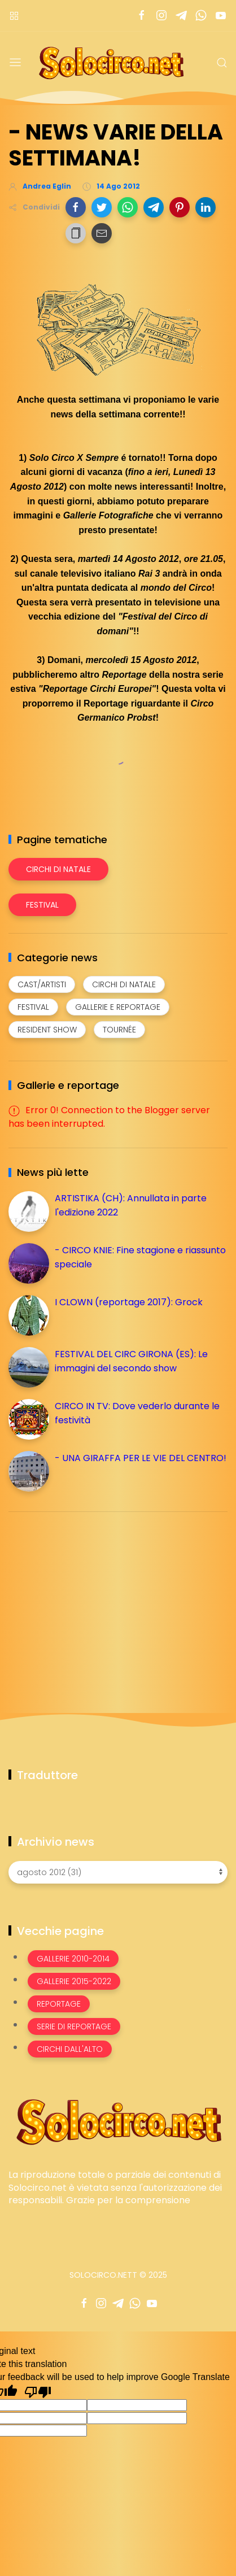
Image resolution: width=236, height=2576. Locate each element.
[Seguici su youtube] (220, 15)
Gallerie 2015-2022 (74, 1981)
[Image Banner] (118, 2121)
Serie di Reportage (74, 2026)
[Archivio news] (118, 1872)
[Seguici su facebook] (141, 15)
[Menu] (15, 62)
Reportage (59, 2004)
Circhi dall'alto (70, 2049)
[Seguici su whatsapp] (201, 15)
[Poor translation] (38, 2391)
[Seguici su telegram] (181, 15)
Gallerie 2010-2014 (73, 1958)
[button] (75, 207)
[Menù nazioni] (14, 15)
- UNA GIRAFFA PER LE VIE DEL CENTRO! (140, 1458)
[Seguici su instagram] (161, 15)
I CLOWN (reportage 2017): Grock (129, 1302)
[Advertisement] (93, 1599)
